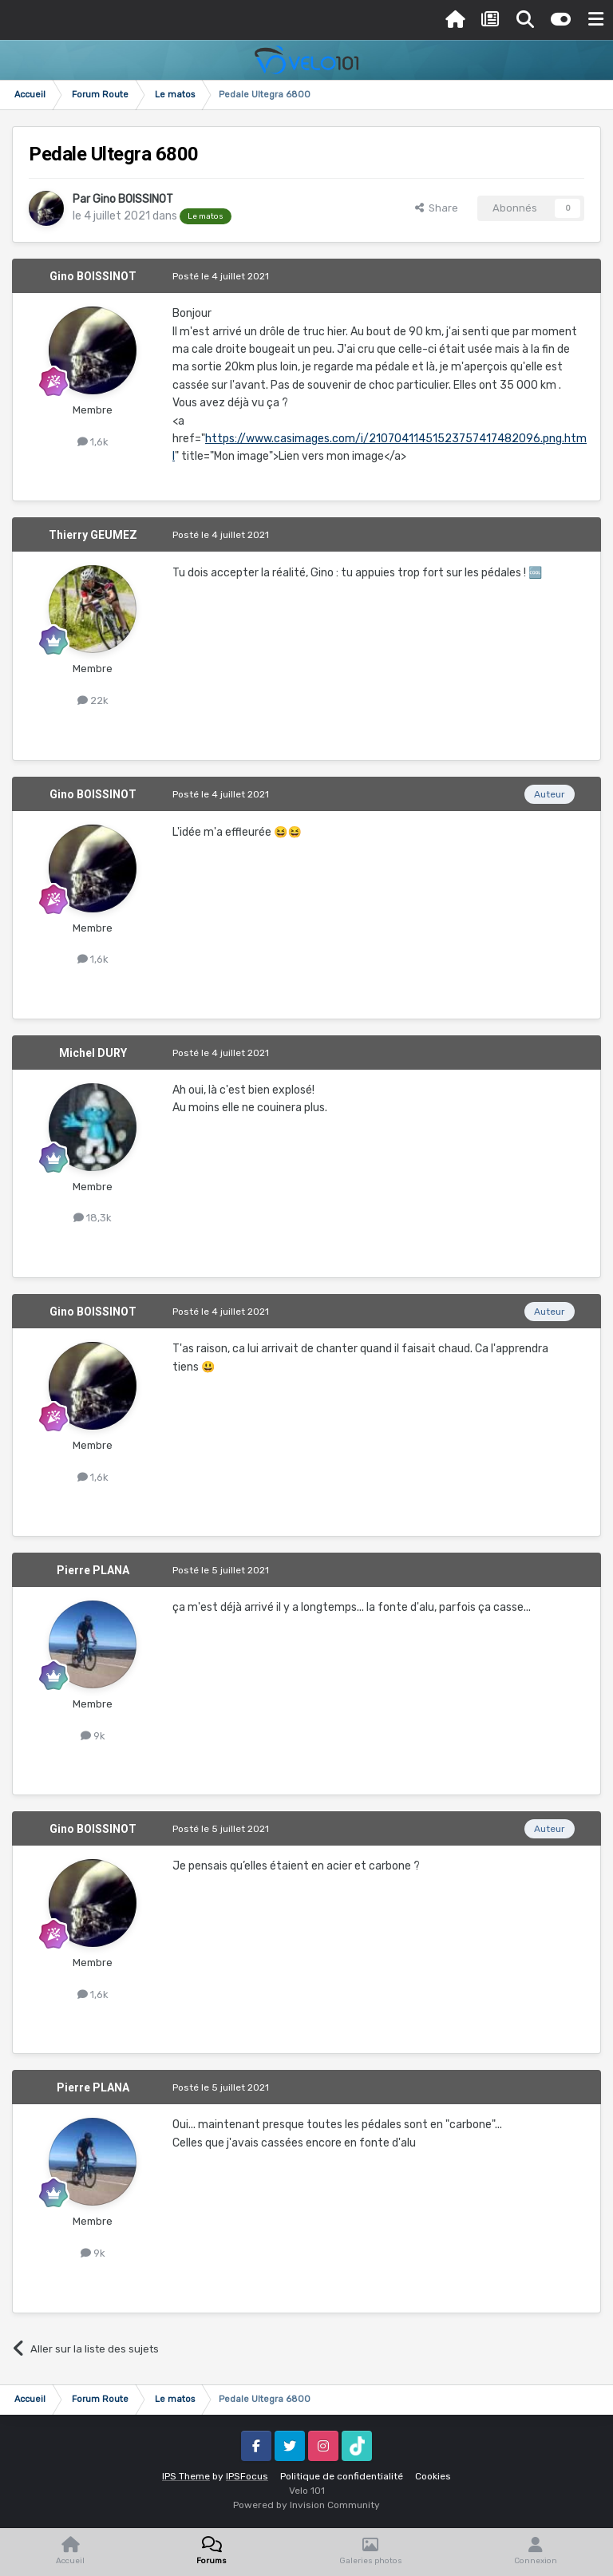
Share (436, 208)
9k (93, 1736)
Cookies (433, 2476)
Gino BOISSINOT (133, 199)
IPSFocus (247, 2476)
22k (93, 700)
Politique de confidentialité (341, 2476)
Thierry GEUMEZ (93, 534)
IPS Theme (186, 2476)
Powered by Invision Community (306, 2505)
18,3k (92, 1218)
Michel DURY (93, 1053)
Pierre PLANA (93, 1570)
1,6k (93, 442)
